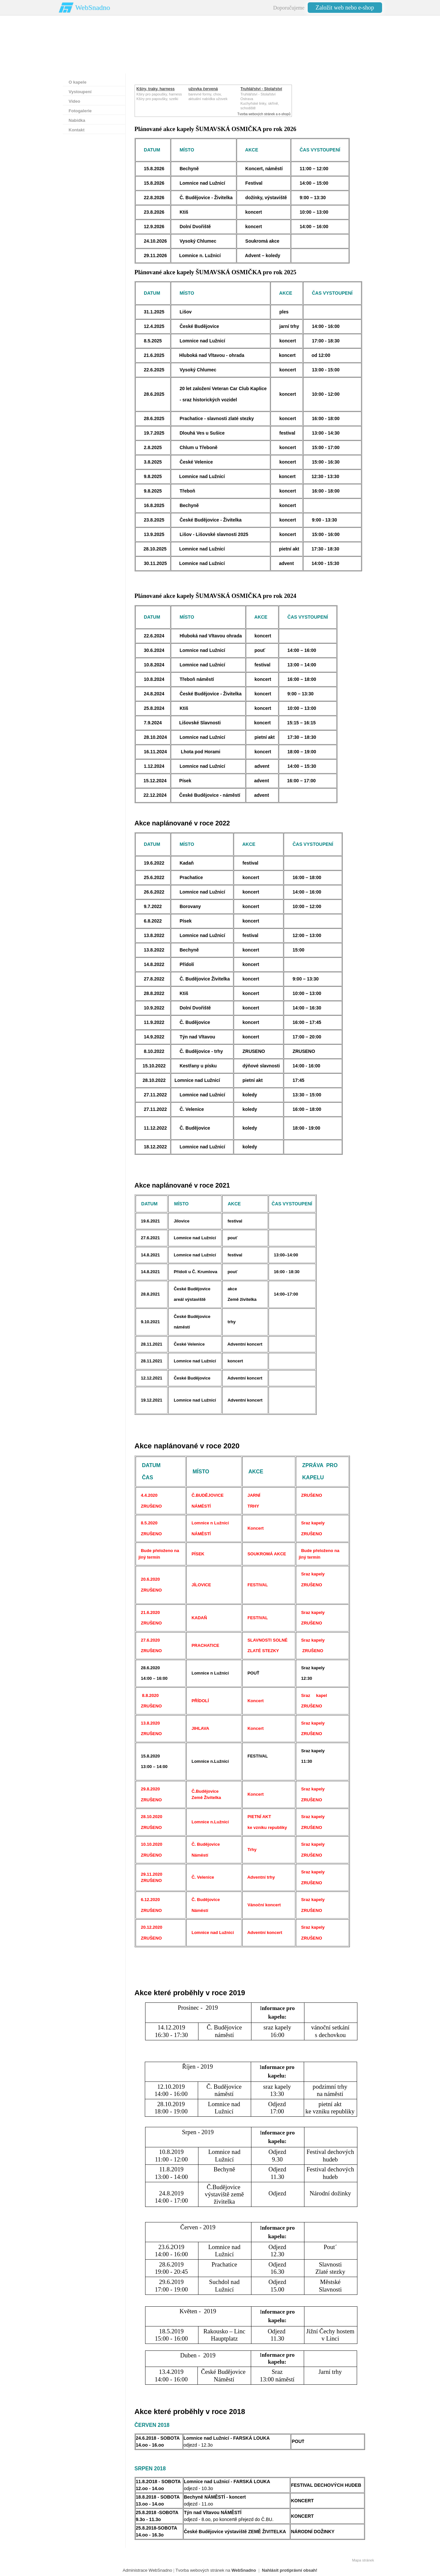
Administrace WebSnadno (147, 2570)
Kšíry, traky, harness (156, 89)
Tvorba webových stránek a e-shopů (263, 114)
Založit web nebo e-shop (345, 7)
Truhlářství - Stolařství (261, 89)
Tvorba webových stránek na (215, 2570)
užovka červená (203, 89)
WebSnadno (92, 7)
